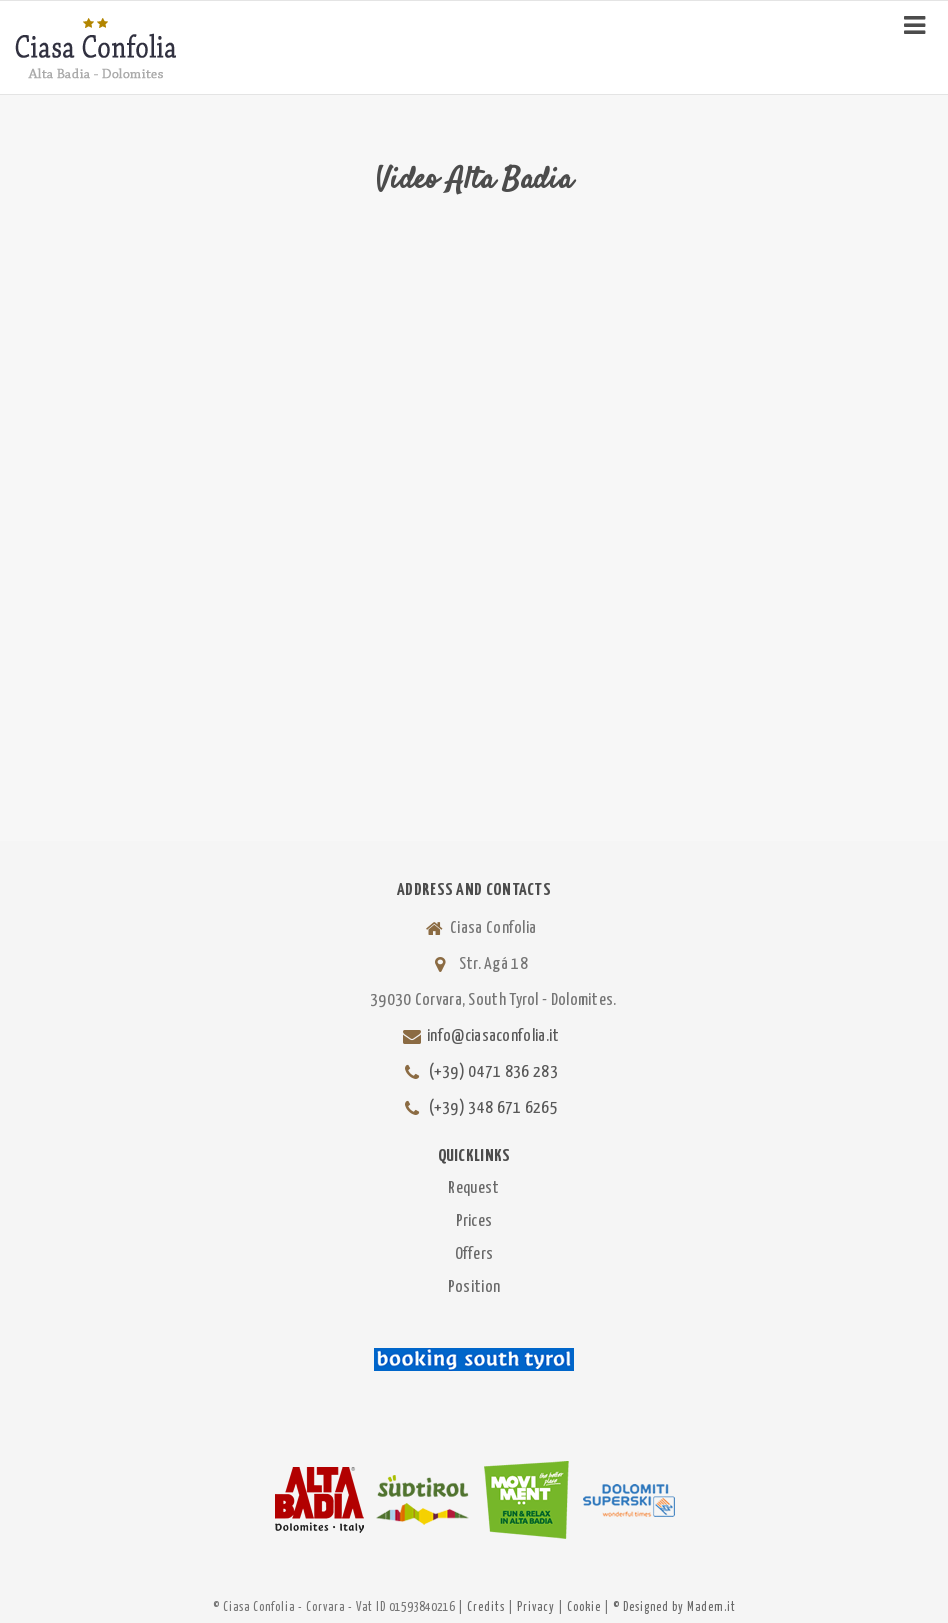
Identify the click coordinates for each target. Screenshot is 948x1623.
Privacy (536, 1607)
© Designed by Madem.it (674, 1607)
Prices (474, 1221)
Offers (474, 1254)
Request (473, 1188)
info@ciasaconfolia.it (493, 1036)
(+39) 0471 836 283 (493, 1072)
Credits (486, 1607)
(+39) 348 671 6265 (493, 1108)
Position (474, 1287)
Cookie (584, 1607)
